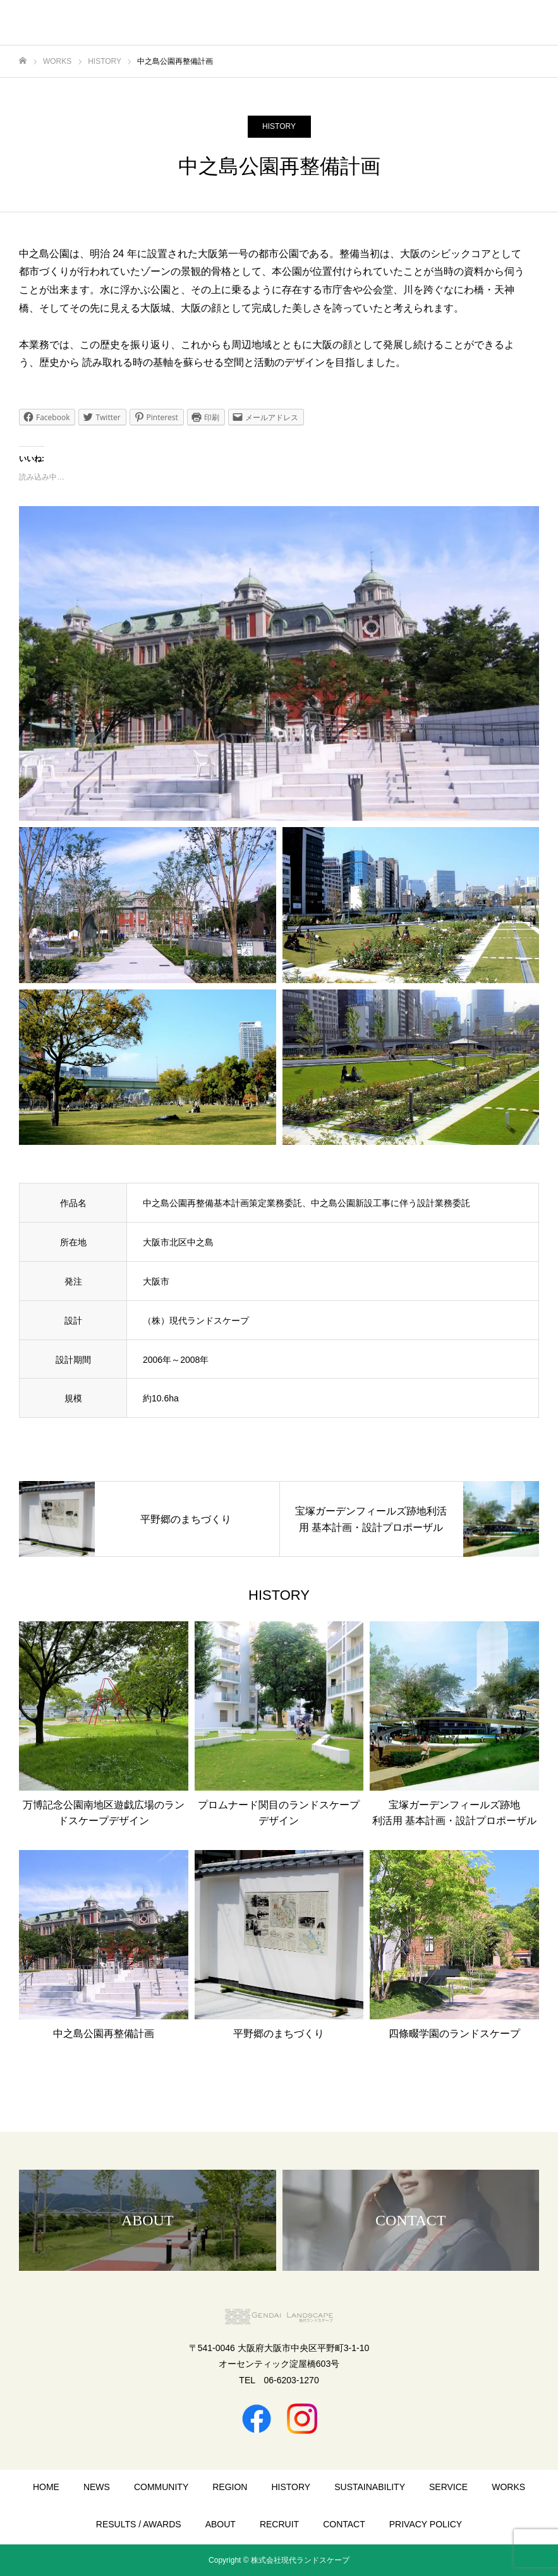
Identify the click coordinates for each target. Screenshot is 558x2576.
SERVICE (448, 2487)
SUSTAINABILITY (369, 2487)
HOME (46, 2487)
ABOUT (220, 2524)
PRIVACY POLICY (425, 2524)
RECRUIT (279, 2524)
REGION (229, 2487)
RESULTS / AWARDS (138, 2524)
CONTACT (344, 2524)
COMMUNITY (161, 2487)
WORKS (508, 2487)
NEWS (96, 2487)
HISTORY (279, 126)
